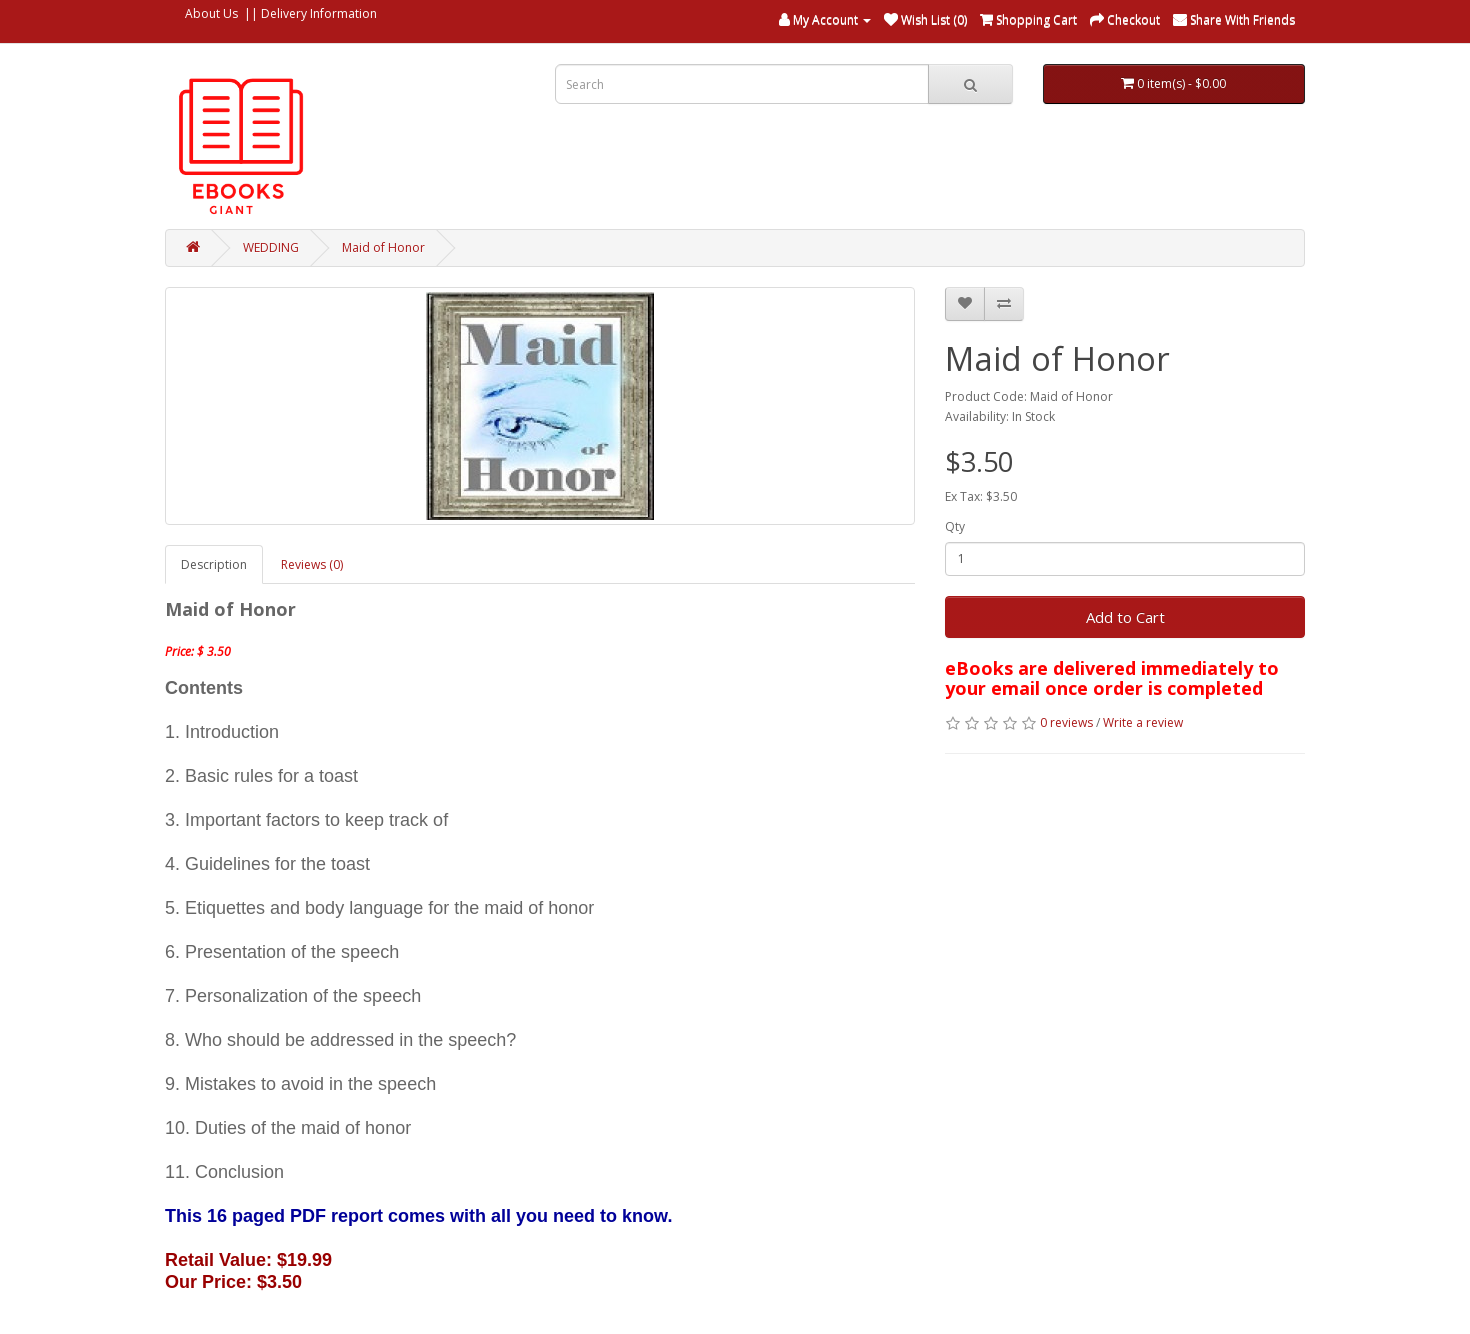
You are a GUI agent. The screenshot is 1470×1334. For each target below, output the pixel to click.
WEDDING (271, 247)
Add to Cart (1125, 617)
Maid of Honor (383, 247)
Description (214, 564)
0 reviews (1066, 722)
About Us (211, 13)
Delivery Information (319, 13)
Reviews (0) (312, 564)
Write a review (1143, 722)
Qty (955, 526)
